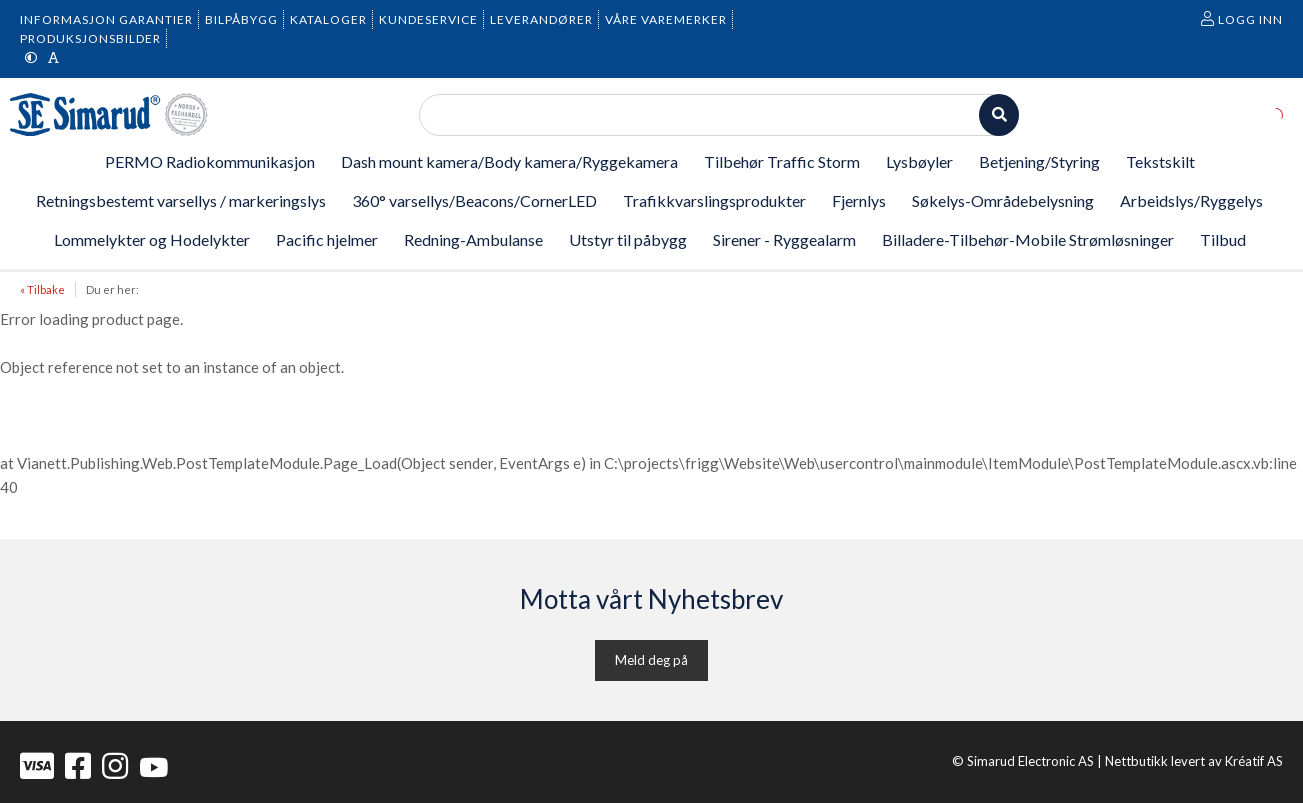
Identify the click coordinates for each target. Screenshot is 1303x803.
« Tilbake (42, 289)
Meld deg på (651, 660)
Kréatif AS (1254, 761)
